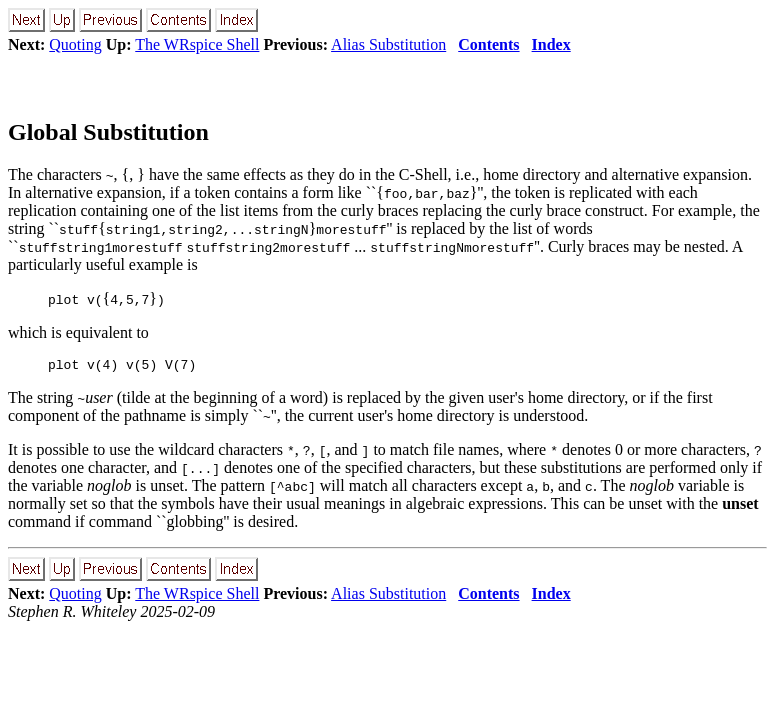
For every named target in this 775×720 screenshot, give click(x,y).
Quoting (75, 44)
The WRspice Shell (197, 44)
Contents (488, 44)
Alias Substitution (388, 44)
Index (551, 44)
